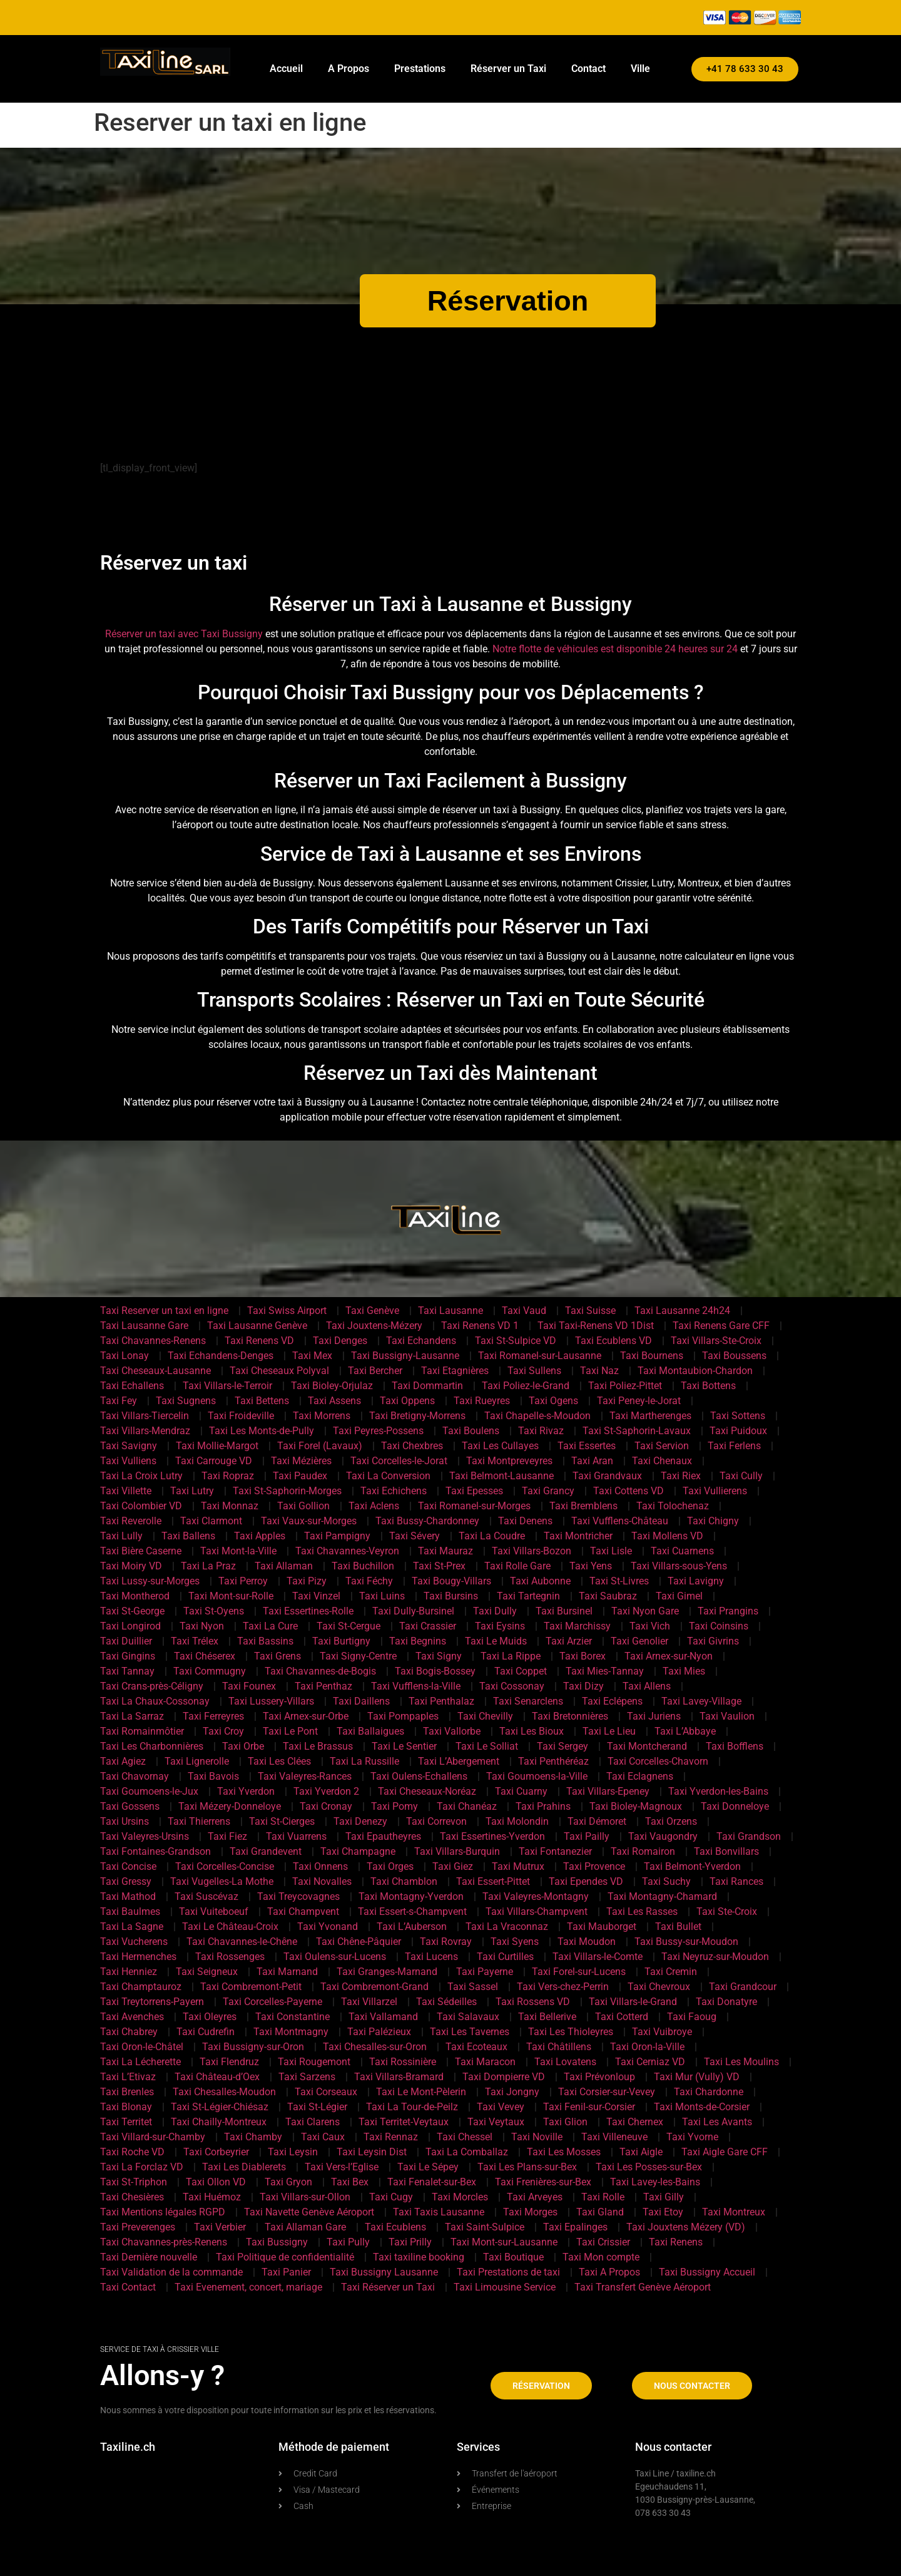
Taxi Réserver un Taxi (388, 2287)
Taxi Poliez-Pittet (625, 1386)
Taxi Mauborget (601, 1926)
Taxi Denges (340, 1341)
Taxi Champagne (357, 1851)
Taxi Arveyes (534, 2197)
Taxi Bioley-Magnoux (635, 1806)
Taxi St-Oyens (213, 1611)
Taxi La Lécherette (140, 2062)
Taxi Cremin (670, 1972)
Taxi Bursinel (564, 1611)
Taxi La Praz (208, 1566)
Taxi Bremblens (583, 1506)
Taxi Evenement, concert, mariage (248, 2287)
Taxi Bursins (451, 1596)
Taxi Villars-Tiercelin (144, 1416)
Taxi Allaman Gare (305, 2227)
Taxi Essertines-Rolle (308, 1611)
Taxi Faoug (691, 2017)
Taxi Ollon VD (216, 2182)
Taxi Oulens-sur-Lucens (334, 1957)
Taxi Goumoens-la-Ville (537, 1776)
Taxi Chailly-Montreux (219, 2122)
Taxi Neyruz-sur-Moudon (715, 1957)
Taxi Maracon (485, 2062)
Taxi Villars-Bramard (399, 2077)
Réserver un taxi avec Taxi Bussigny (184, 634)
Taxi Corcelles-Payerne (272, 2002)
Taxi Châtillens (558, 2047)
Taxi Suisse (590, 1310)
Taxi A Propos (609, 2272)
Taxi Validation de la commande (171, 2272)
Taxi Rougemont (314, 2062)
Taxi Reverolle (130, 1521)
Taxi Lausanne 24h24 (682, 1310)
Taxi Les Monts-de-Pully (261, 1431)
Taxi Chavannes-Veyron (347, 1551)
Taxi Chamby (253, 2137)
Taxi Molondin (517, 1821)
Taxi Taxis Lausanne (438, 2212)
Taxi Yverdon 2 (326, 1791)
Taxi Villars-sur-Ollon (305, 2197)
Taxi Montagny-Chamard (662, 1896)
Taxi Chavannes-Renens (153, 1341)
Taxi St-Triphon (133, 2182)
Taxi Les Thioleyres (570, 2032)
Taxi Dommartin (427, 1386)
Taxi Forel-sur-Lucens (579, 1972)
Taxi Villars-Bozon (531, 1551)
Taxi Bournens (651, 1356)
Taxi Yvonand (327, 1926)
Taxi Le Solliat (487, 1746)
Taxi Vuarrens (296, 1836)
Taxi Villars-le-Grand (633, 2002)
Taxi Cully (741, 1476)
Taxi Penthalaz (441, 1701)
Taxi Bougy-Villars (451, 1581)
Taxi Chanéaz (467, 1806)
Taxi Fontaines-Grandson (155, 1851)
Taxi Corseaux (326, 2092)
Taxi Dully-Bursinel (413, 1611)
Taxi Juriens (654, 1716)
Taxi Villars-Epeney (607, 1791)
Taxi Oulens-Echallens (418, 1776)
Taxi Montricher (578, 1536)
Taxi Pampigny (337, 1536)
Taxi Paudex (300, 1476)
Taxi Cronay (326, 1806)
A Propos (348, 68)
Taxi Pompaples (403, 1716)
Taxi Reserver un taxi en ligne (164, 1310)
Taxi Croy (223, 1731)
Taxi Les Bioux (531, 1731)
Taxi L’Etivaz (128, 2077)
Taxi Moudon (586, 1941)
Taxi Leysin (293, 2152)
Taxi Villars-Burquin (457, 1851)
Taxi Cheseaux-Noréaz (427, 1791)
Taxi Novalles (322, 1881)
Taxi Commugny (209, 1671)
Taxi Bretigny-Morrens (417, 1416)
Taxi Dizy (583, 1686)
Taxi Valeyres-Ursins (144, 1836)
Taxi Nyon (202, 1626)
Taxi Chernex (634, 2122)
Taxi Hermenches (138, 1957)
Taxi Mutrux (518, 1866)
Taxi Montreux (733, 2212)
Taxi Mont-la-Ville (238, 1551)
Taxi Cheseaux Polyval (279, 1371)
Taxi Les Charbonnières (151, 1746)
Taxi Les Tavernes (469, 2032)
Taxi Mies (684, 1671)
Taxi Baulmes (130, 1911)
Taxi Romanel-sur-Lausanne (539, 1356)
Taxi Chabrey (129, 2032)
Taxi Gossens (130, 1806)
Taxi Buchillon (363, 1566)
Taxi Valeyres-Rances (305, 1776)
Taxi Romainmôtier (142, 1731)
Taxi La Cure (270, 1626)
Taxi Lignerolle (197, 1761)
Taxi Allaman (284, 1566)
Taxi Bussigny (277, 2242)
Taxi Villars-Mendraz (145, 1431)
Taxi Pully (348, 2242)
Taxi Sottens (737, 1416)
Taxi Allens (647, 1686)
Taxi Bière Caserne (140, 1551)
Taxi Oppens (407, 1401)
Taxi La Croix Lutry (141, 1476)
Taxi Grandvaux (607, 1476)
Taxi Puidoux (738, 1431)
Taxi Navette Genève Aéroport (309, 2212)
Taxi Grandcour (742, 1987)
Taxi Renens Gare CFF (721, 1326)
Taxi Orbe (243, 1746)
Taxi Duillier (126, 1641)
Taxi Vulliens (128, 1461)
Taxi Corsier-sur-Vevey (606, 2092)
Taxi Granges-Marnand (387, 1972)
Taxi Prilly (410, 2242)
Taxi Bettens (262, 1401)
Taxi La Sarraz (132, 1716)
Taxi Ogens (553, 1401)
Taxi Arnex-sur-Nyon (668, 1656)
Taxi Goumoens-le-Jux (149, 1791)
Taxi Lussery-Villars (271, 1701)
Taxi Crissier (603, 2242)
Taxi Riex (681, 1476)
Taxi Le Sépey (428, 2167)
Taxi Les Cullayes (500, 1446)
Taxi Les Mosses (564, 2152)
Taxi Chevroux (659, 1987)
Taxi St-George (132, 1611)
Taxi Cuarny (521, 1791)
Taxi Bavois (213, 1776)
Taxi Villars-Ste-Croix (716, 1341)
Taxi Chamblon (403, 1881)
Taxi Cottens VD (628, 1491)
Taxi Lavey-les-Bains (655, 2182)
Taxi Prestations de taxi (508, 2272)
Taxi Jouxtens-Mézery (374, 1326)
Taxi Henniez (128, 1972)
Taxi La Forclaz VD (141, 2167)
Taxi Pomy (394, 1806)
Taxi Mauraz (445, 1551)
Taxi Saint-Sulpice (484, 2227)
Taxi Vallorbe (452, 1731)
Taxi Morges (530, 2212)
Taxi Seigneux (207, 1972)
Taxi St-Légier (317, 2107)
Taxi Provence (594, 1866)
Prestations (419, 68)
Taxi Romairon (643, 1851)
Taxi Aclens (374, 1506)
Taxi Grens (277, 1656)
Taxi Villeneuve (614, 2137)
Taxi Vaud (524, 1310)
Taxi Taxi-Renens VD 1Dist (595, 1326)
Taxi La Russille (364, 1761)
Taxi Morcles (460, 2197)
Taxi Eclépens (612, 1701)
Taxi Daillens (361, 1701)
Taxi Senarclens (528, 1701)
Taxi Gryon (288, 2182)
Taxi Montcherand (647, 1746)
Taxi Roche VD (132, 2152)
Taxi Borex (582, 1656)
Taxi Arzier (569, 1641)
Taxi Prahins (543, 1806)
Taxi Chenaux (662, 1461)
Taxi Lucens (431, 1957)
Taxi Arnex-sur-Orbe (306, 1716)
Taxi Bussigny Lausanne (384, 2272)
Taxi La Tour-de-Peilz (412, 2107)
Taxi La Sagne (131, 1926)
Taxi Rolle (602, 2197)
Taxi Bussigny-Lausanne (405, 1356)
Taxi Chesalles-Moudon (224, 2092)
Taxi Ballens (188, 1536)
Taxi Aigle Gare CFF (724, 2152)
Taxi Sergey (562, 1746)
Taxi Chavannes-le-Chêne (241, 1941)
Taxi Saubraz (608, 1596)
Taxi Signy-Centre (358, 1656)
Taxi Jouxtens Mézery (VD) (685, 2227)
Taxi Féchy (369, 1581)
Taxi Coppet (520, 1671)
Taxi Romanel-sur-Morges (474, 1506)
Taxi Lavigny (696, 1581)
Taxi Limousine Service (505, 2287)
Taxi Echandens (421, 1341)
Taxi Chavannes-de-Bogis (320, 1671)
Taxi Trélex (194, 1641)
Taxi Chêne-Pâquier (358, 1941)
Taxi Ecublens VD (613, 1341)
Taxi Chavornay (134, 1776)
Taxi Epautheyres (383, 1836)
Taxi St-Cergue (348, 1626)
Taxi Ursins (124, 1821)
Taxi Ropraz (227, 1476)
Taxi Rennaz (391, 2137)
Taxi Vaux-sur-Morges (309, 1521)
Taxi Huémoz (212, 2197)
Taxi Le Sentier (404, 1746)
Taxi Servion (661, 1446)
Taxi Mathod (128, 1896)
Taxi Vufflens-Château (619, 1521)
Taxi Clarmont (211, 1521)
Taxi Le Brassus (318, 1746)
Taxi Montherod (135, 1596)
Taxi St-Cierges (282, 1821)
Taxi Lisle (611, 1551)
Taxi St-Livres (619, 1581)
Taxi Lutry (192, 1491)
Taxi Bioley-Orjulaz (332, 1386)
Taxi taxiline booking (418, 2257)
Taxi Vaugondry (663, 1836)
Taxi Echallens (132, 1386)
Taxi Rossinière (402, 2062)
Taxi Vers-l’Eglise (342, 2167)
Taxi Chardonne (708, 2092)
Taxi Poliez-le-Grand (525, 1386)
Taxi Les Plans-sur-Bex (527, 2167)
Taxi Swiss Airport (287, 1310)
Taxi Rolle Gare (517, 1566)
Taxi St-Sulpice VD (515, 1341)
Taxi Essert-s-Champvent (412, 1911)
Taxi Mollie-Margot (217, 1446)
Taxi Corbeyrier (216, 2152)
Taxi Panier (286, 2272)
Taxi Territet (126, 2122)
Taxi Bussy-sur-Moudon (686, 1941)
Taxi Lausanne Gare (144, 1326)
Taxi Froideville (241, 1416)
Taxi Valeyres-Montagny (535, 1896)
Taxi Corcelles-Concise (224, 1866)
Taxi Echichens (393, 1491)
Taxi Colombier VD (141, 1506)
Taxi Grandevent (266, 1851)
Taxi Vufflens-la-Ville (416, 1686)
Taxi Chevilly (485, 1716)
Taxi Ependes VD (586, 1881)
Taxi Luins (382, 1596)
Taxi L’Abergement (458, 1761)
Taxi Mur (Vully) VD (697, 2077)
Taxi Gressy (125, 1881)
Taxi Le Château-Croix (230, 1926)
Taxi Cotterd (621, 2017)
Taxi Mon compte (600, 2257)
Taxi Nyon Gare (645, 1611)
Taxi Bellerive (547, 2017)
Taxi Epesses (474, 1491)
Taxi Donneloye (735, 1806)
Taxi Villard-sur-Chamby (152, 2137)
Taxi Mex (312, 1356)
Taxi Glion (565, 2122)
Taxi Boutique (513, 2257)
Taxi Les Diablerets (244, 2167)
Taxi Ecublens (395, 2227)
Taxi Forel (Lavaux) (319, 1446)
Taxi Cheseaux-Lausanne (155, 1371)
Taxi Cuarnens (682, 1551)
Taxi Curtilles (505, 1957)
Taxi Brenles (127, 2092)
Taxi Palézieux (379, 2032)
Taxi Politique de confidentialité (285, 2257)
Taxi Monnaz (229, 1506)
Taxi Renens (676, 2242)
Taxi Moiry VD (131, 1566)
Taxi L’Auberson (412, 1926)
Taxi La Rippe (511, 1656)
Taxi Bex (350, 2182)
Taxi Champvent (303, 1911)
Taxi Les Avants (717, 2122)
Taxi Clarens (312, 2122)
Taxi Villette (125, 1491)
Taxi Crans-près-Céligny (151, 1686)
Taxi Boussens (734, 1356)
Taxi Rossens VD (533, 2002)
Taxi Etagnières (455, 1371)
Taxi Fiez (227, 1836)
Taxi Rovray (446, 1941)
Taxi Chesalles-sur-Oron (375, 2047)
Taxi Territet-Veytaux (404, 2122)
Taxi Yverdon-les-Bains (718, 1791)
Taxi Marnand (287, 1972)
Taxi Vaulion (727, 1716)
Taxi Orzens (671, 1821)
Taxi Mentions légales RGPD (162, 2212)
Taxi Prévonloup (599, 2077)
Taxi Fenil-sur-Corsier (589, 2107)
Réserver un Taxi (508, 68)
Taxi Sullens (534, 1371)
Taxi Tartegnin (528, 1596)
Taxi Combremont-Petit (251, 1987)
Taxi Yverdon (246, 1791)
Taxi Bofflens (734, 1746)
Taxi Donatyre (726, 2002)
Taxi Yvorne (692, 2137)
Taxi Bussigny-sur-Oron (253, 2047)
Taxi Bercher (375, 1371)
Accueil (286, 68)
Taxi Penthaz (323, 1686)
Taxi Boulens (470, 1431)
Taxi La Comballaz (466, 2152)
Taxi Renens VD (259, 1341)
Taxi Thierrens (199, 1821)
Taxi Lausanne (450, 1310)
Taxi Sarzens (306, 2077)
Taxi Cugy (391, 2197)
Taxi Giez (452, 1866)
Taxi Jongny (512, 2092)
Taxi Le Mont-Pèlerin (421, 2092)
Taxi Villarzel (369, 2002)
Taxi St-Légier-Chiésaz (219, 2107)
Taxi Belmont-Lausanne (501, 1476)
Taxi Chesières (132, 2197)
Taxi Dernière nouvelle (148, 2257)
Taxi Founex (249, 1686)
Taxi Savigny (128, 1446)
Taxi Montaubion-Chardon (695, 1371)
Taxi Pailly (586, 1836)
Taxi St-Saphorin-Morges (287, 1491)
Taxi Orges (390, 1866)
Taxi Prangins (728, 1611)
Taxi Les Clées (279, 1761)
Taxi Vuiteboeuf (213, 1911)
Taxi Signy (438, 1656)
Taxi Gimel (679, 1596)
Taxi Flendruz (229, 2062)
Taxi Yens (590, 1566)
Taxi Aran (592, 1461)
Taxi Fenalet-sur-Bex (431, 2182)
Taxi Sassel (472, 1987)
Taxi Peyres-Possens (378, 1431)
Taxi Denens (525, 1521)
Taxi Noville (536, 2137)
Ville (640, 68)
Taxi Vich (649, 1626)
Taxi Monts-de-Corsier (702, 2107)
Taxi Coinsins (718, 1626)
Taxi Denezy (360, 1821)
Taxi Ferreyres (213, 1716)
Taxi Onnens (320, 1866)
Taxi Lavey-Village (701, 1701)
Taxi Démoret (597, 1821)
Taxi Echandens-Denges (220, 1356)
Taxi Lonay (124, 1356)
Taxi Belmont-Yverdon (692, 1866)
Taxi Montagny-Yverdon (411, 1896)
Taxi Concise (128, 1866)
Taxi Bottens (708, 1386)
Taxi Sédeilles (446, 2002)
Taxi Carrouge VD (213, 1461)
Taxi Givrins (713, 1641)
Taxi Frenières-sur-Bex (543, 2182)
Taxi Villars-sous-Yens (679, 1566)
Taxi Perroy (243, 1581)
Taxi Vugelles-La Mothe (221, 1881)
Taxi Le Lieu (609, 1731)
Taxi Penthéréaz (553, 1761)
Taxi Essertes (586, 1446)
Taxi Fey (118, 1401)
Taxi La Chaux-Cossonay (155, 1701)
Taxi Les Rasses (642, 1911)
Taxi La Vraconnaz (507, 1926)
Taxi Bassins (265, 1641)
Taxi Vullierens (715, 1491)
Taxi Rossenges (230, 1957)
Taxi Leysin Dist (372, 2152)
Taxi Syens (515, 1941)
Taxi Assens (334, 1401)
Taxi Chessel (464, 2137)
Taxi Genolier (639, 1641)
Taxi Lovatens (565, 2062)
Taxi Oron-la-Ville (647, 2047)
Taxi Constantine (292, 2017)
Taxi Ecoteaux (476, 2047)
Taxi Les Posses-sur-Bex (649, 2167)
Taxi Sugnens (186, 1401)
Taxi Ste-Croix (726, 1911)
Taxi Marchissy (577, 1626)
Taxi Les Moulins (741, 2062)
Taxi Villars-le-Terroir (227, 1386)
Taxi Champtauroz (140, 1987)
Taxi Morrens (321, 1416)
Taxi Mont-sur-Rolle (230, 1596)
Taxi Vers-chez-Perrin (563, 1987)
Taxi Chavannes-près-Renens (163, 2242)
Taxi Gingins (127, 1656)
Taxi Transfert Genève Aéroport (642, 2287)
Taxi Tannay (127, 1671)
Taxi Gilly (663, 2197)
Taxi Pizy (307, 1581)
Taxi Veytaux (495, 2122)
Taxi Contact (128, 2287)
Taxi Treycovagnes (298, 1896)
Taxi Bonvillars (726, 1851)
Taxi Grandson (748, 1836)
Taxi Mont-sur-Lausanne (503, 2242)
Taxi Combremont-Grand (374, 1987)
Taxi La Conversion (388, 1476)
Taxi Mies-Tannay (605, 1671)
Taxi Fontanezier (555, 1851)
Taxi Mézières (301, 1461)
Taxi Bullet (678, 1926)
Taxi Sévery (414, 1536)
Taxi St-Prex (439, 1566)
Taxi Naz (599, 1371)
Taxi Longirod (130, 1626)
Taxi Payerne (484, 1972)
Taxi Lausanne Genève (257, 1326)
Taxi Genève (372, 1310)
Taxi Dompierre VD (503, 2077)
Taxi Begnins (417, 1641)
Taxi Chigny (713, 1521)
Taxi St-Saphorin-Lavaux (637, 1431)
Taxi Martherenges (650, 1416)
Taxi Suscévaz (206, 1896)
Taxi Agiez (123, 1761)
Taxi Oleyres (210, 2017)
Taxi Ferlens (734, 1446)
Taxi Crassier (427, 1626)
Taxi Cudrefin (205, 2032)
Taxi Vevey (500, 2107)
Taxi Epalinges (575, 2227)
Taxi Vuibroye (662, 2032)
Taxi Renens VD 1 (480, 1326)
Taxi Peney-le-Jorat (639, 1401)
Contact (588, 68)
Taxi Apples (259, 1536)
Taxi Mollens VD (667, 1536)
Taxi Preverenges (137, 2227)
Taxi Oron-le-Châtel (141, 2047)
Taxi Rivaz (541, 1431)
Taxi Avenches (132, 2017)
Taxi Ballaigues (370, 1731)
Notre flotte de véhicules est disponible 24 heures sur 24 (615, 649)
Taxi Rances (736, 1881)
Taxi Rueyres (482, 1401)
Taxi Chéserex (204, 1656)
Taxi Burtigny (341, 1641)
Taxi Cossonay (511, 1686)
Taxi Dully (495, 1611)
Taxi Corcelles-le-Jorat (398, 1461)
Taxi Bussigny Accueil (707, 2272)
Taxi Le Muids (496, 1641)
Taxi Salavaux (468, 2017)
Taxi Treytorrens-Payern (152, 2002)
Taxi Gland (600, 2212)
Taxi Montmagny (290, 2032)
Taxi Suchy (666, 1881)
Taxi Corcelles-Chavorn (658, 1761)
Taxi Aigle (641, 2152)
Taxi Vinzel (316, 1596)
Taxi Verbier (220, 2227)
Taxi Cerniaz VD (650, 2062)
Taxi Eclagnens (639, 1776)
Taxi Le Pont (290, 1731)
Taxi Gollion (303, 1506)
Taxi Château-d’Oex (217, 2077)
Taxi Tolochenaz (672, 1506)
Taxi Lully (121, 1536)
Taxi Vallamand (383, 2017)
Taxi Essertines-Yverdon (492, 1836)
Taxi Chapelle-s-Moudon (537, 1416)
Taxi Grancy (548, 1491)
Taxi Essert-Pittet (493, 1881)
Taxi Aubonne (540, 1581)
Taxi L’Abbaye (685, 1731)
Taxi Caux (323, 2137)
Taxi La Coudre (492, 1536)
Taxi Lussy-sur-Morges (150, 1581)
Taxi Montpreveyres (509, 1461)
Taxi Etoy (663, 2212)
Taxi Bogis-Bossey (435, 1671)
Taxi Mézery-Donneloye (229, 1806)
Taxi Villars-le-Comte (597, 1957)
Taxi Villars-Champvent (537, 1911)
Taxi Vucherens (134, 1941)
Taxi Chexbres (412, 1446)
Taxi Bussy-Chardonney (427, 1521)
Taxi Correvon (436, 1821)
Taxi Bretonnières (570, 1716)
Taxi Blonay (126, 2107)
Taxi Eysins (500, 1626)
